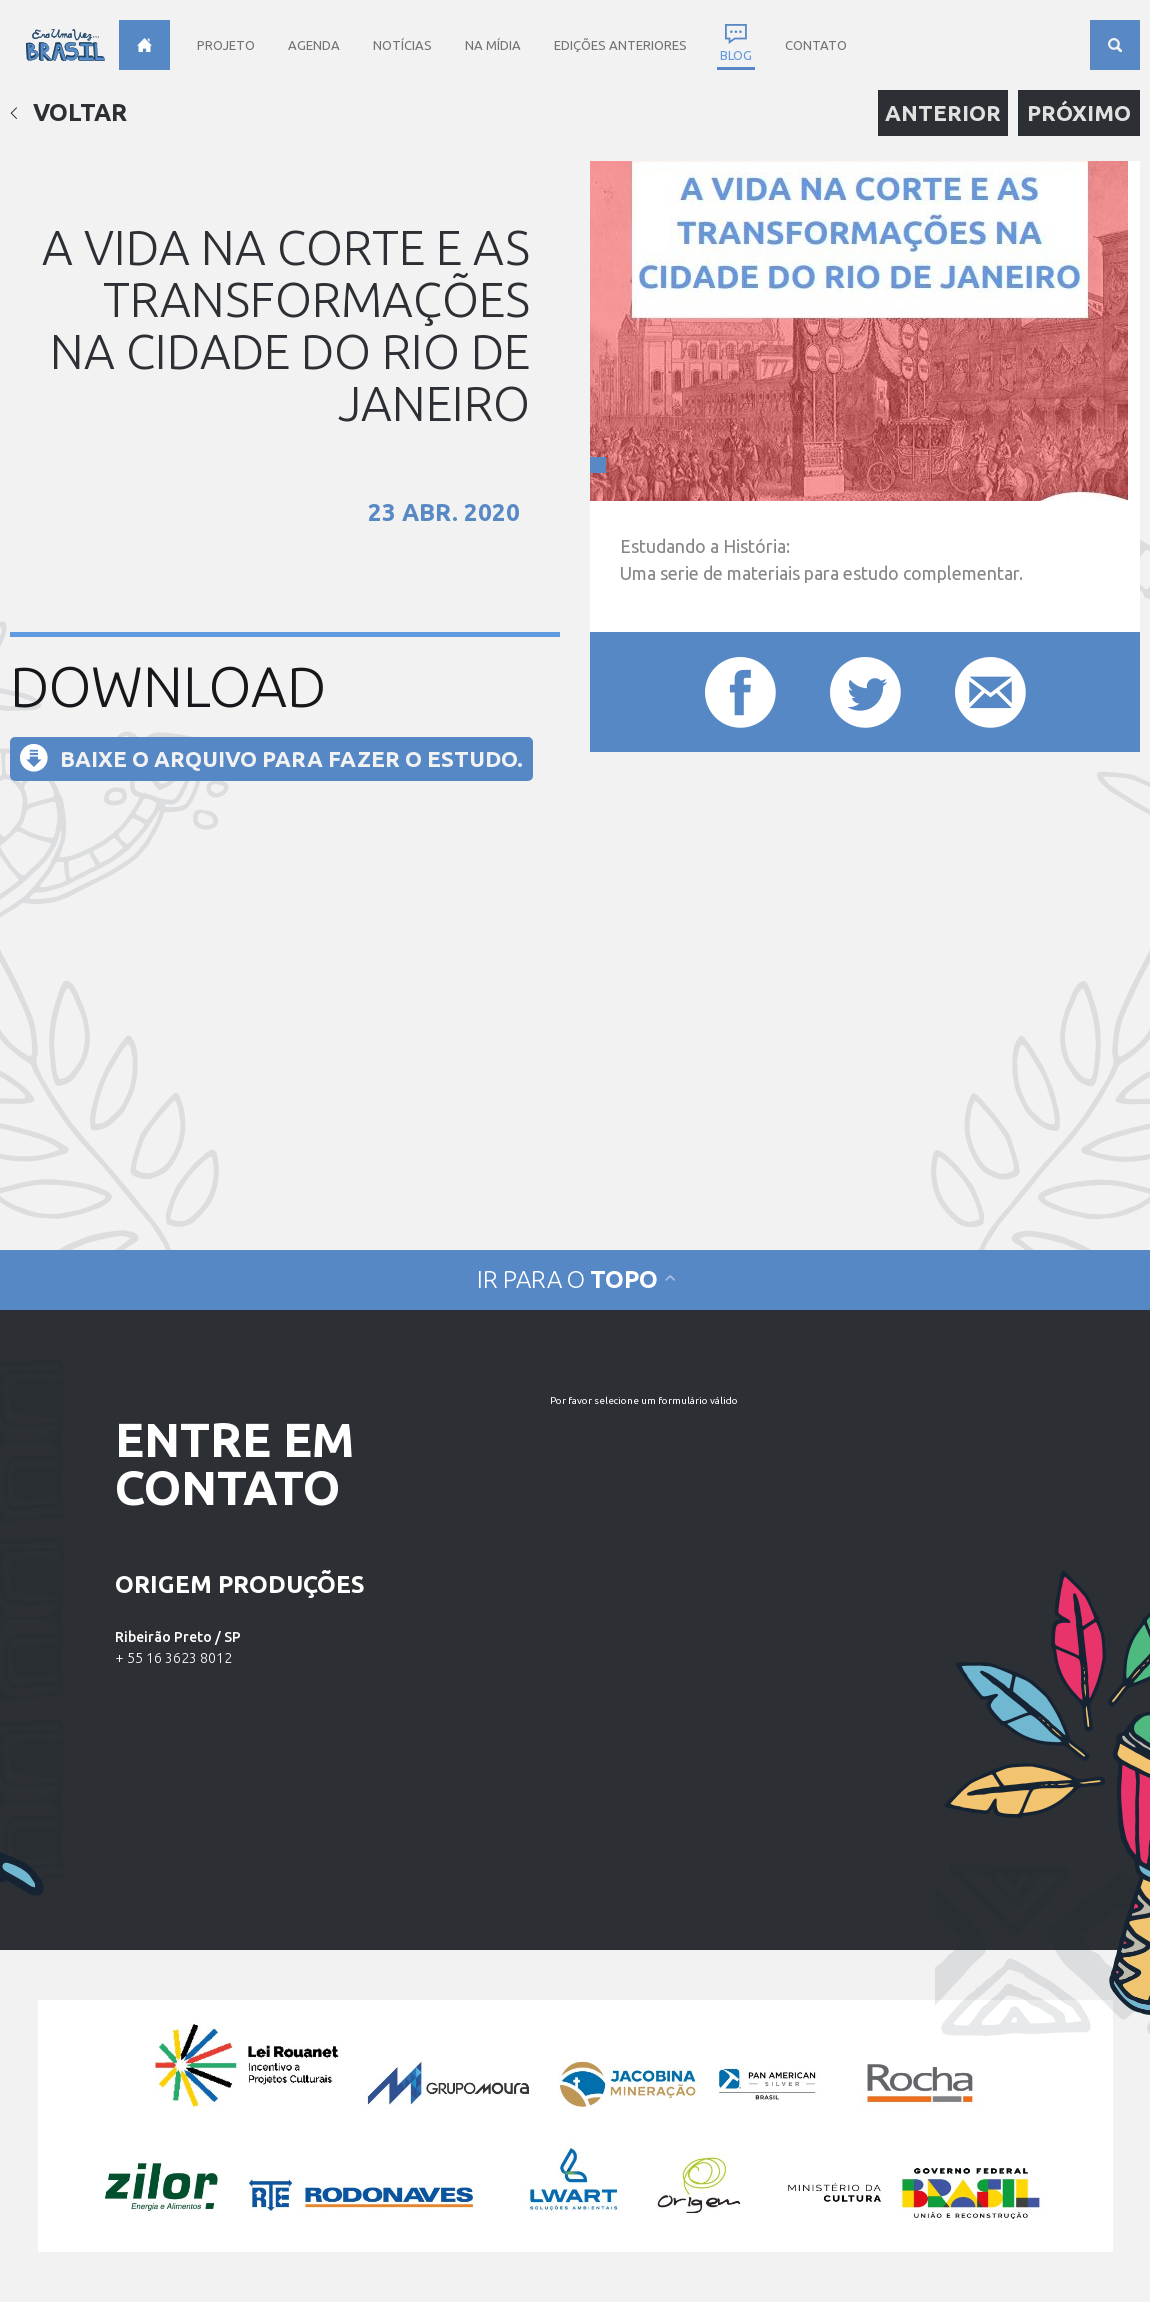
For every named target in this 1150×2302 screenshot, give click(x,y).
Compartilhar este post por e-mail (990, 692)
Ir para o (575, 1279)
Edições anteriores (620, 45)
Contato (816, 45)
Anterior (943, 112)
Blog (736, 55)
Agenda (314, 45)
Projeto (226, 45)
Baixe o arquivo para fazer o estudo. (291, 758)
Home (144, 45)
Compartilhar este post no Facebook (740, 692)
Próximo (1079, 112)
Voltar (68, 112)
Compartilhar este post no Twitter (865, 692)
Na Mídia (493, 45)
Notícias (402, 45)
